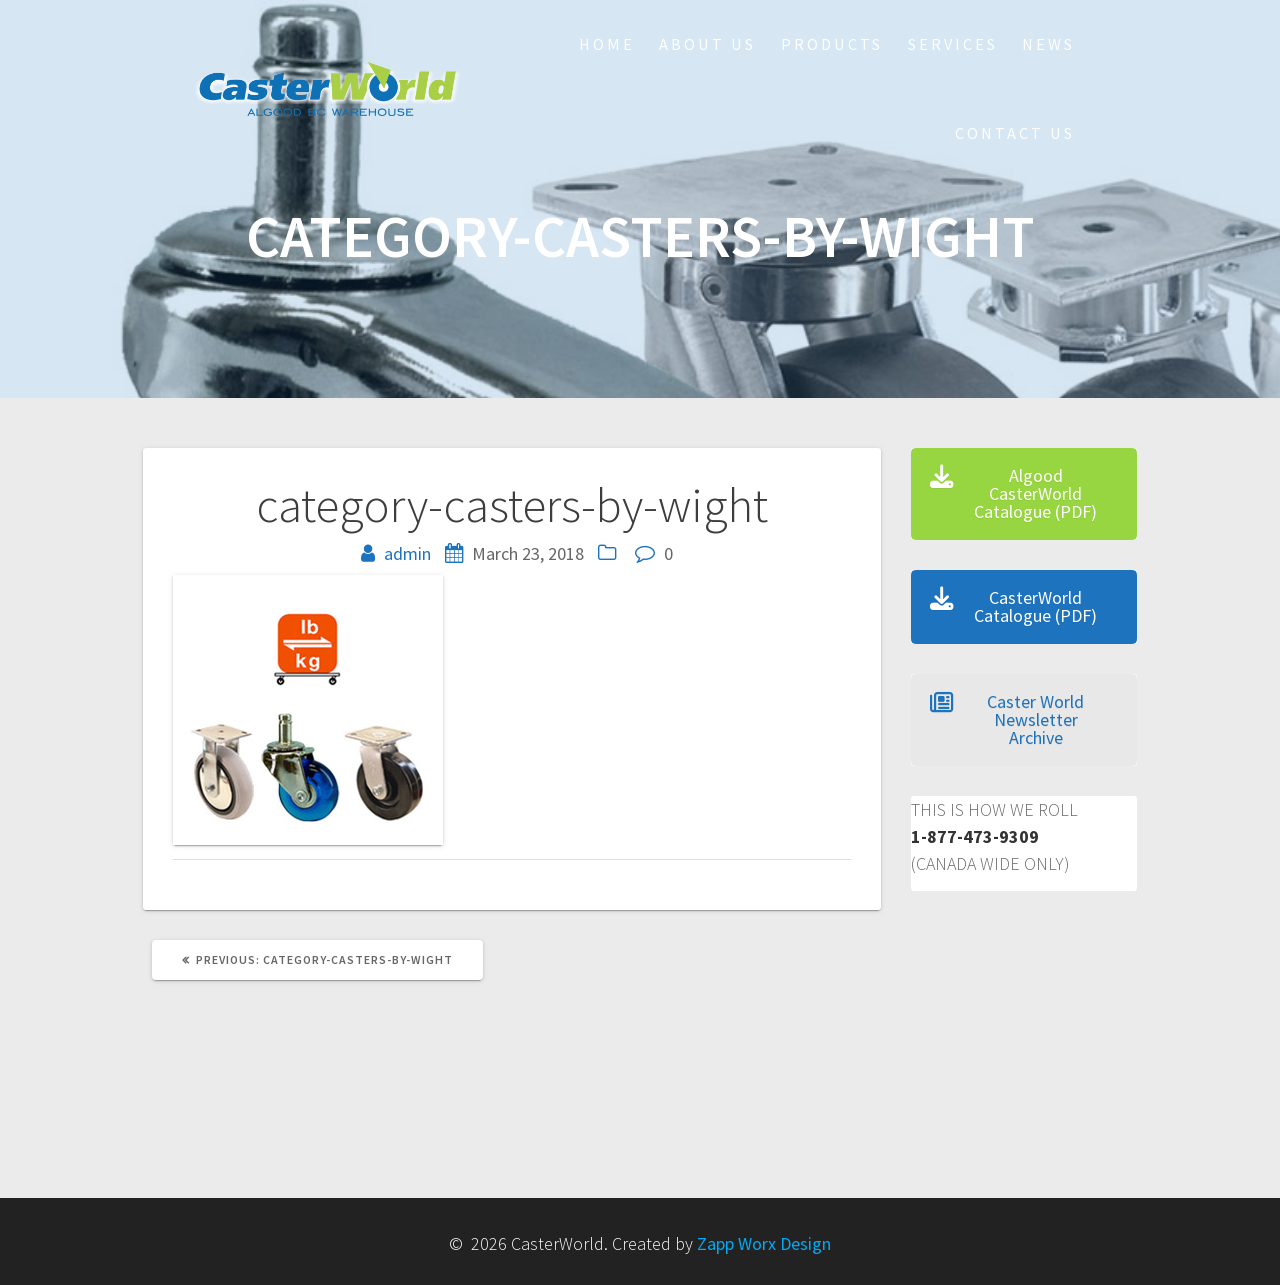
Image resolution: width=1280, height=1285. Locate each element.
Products (832, 44)
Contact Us (1015, 133)
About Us (707, 44)
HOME (607, 44)
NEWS (1048, 44)
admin (407, 553)
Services (953, 44)
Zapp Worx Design (764, 1243)
